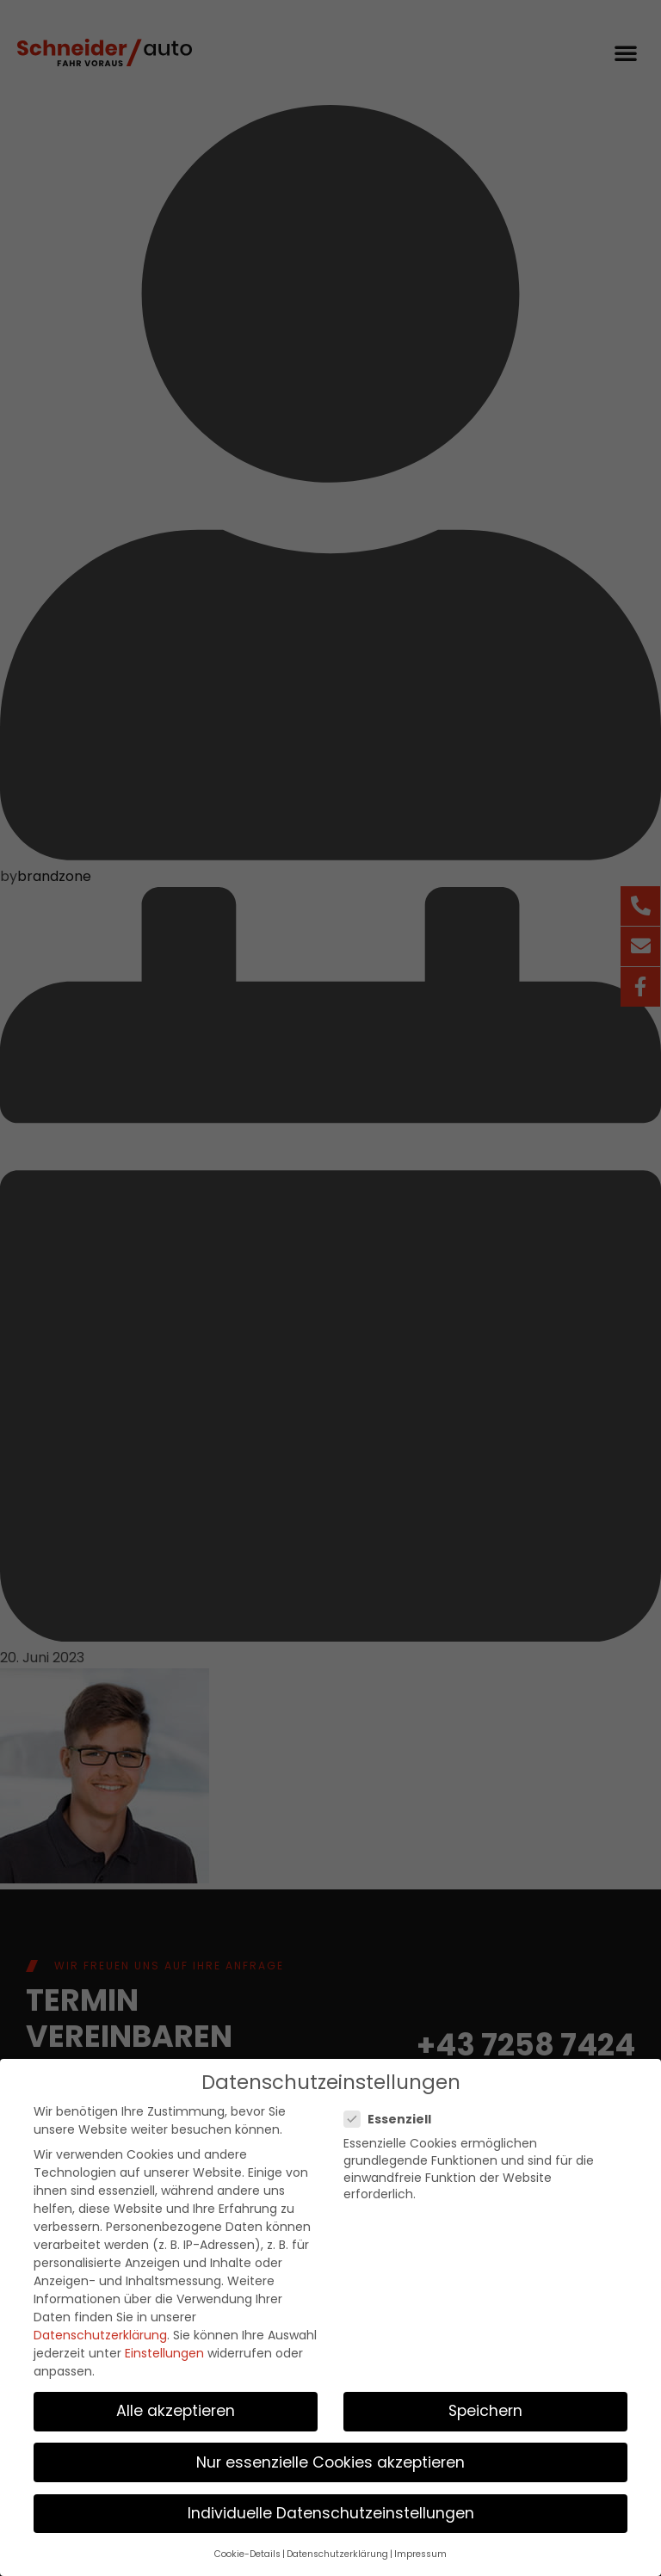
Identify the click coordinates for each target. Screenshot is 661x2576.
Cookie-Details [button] (247, 2547)
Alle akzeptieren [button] (175, 2404)
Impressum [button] (420, 2547)
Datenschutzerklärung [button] (337, 2547)
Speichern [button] (485, 2404)
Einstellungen (164, 2346)
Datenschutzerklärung (100, 2328)
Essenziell (392, 2112)
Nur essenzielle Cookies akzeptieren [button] (330, 2455)
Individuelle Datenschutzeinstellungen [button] (331, 2506)
